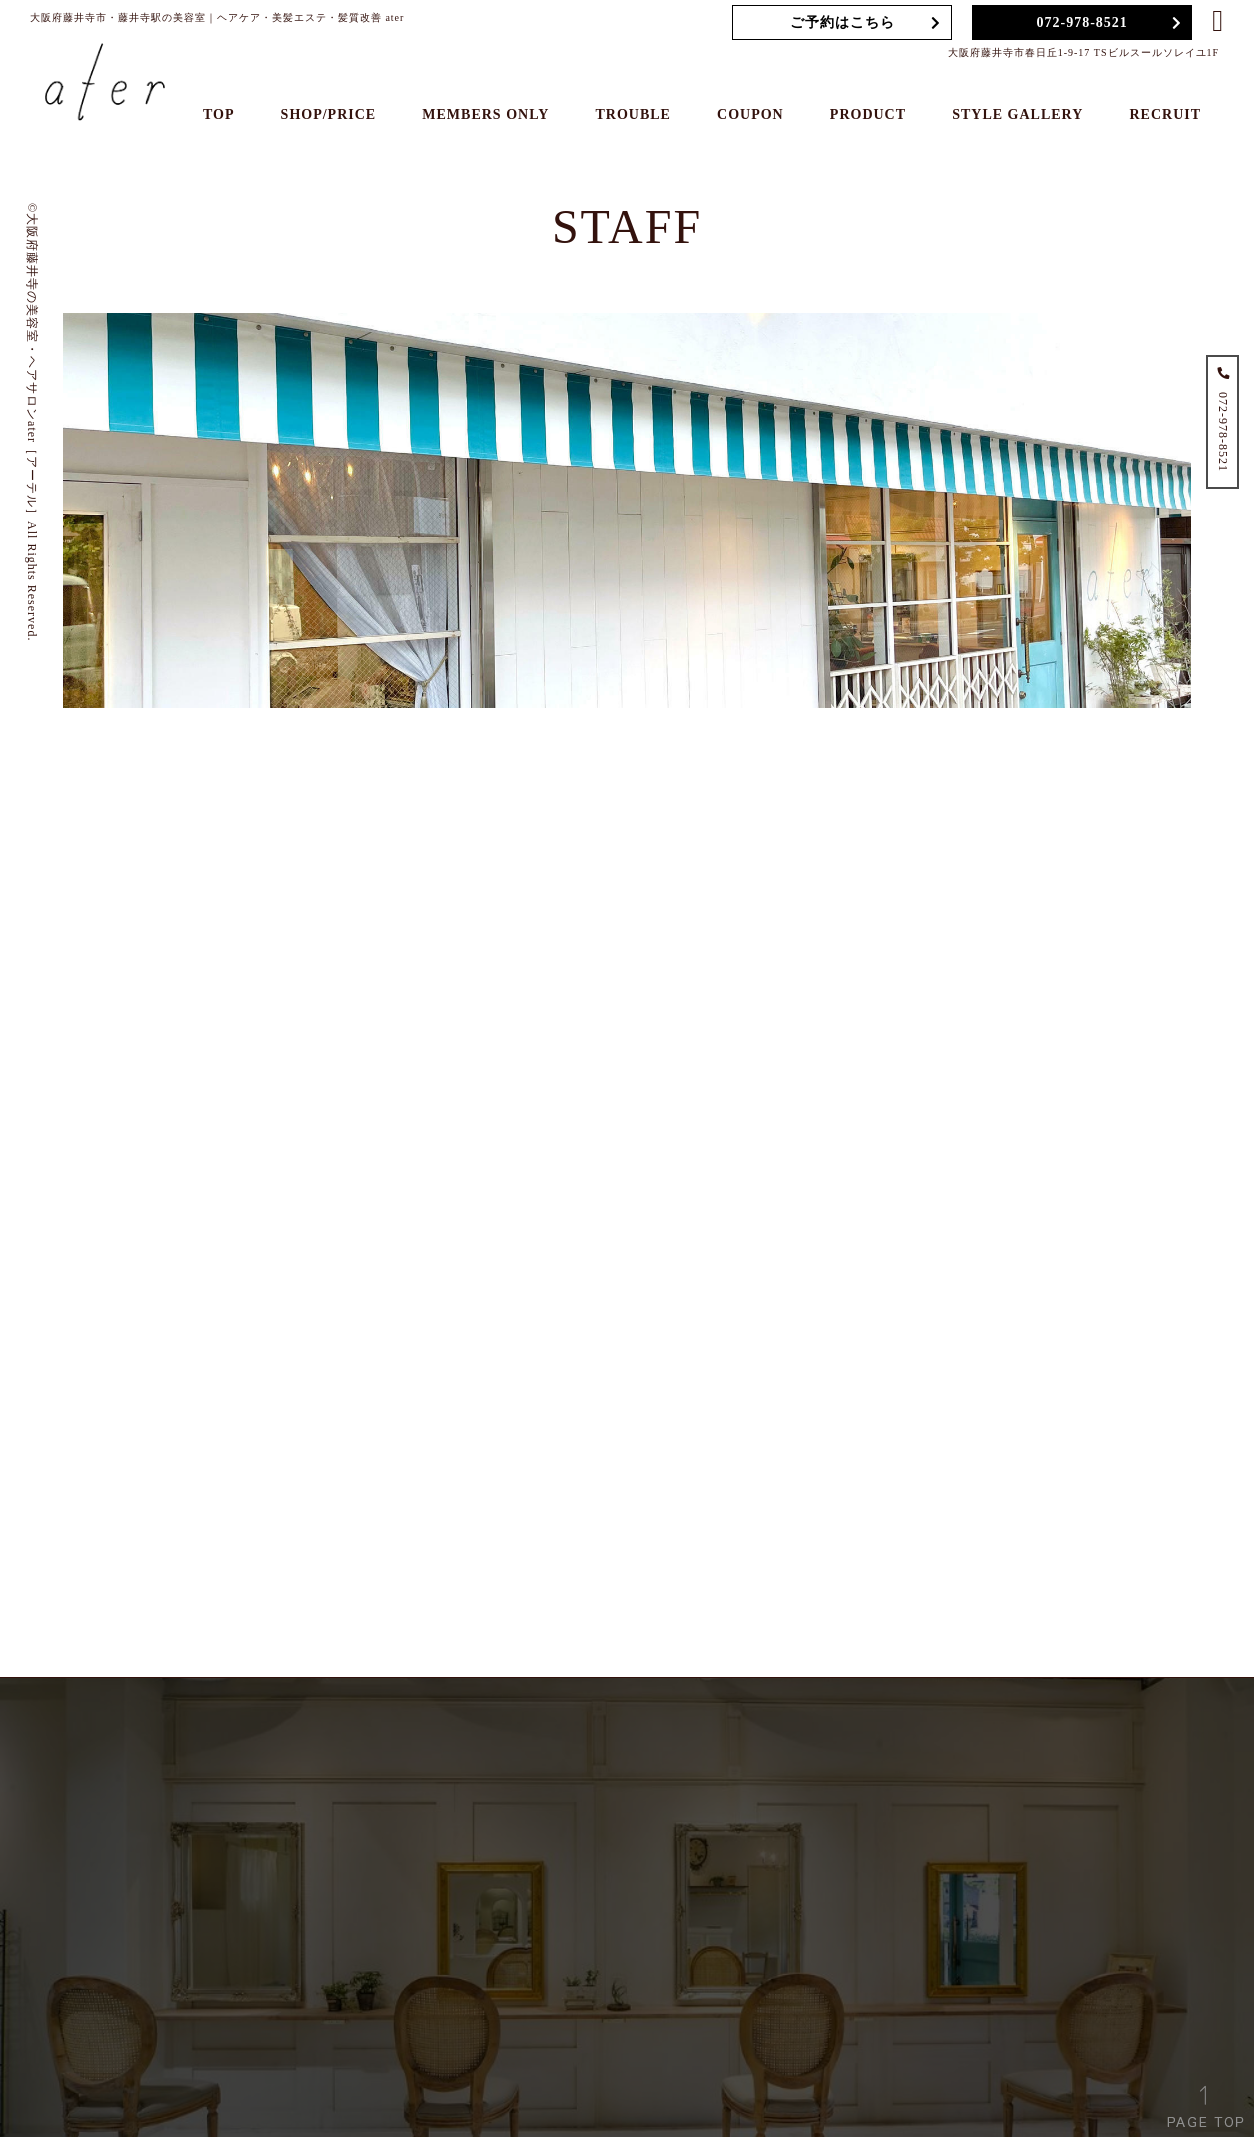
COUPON (750, 114)
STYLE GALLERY (1017, 114)
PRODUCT (868, 114)
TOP (219, 114)
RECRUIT (1165, 114)
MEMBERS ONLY (485, 114)
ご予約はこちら (842, 22)
